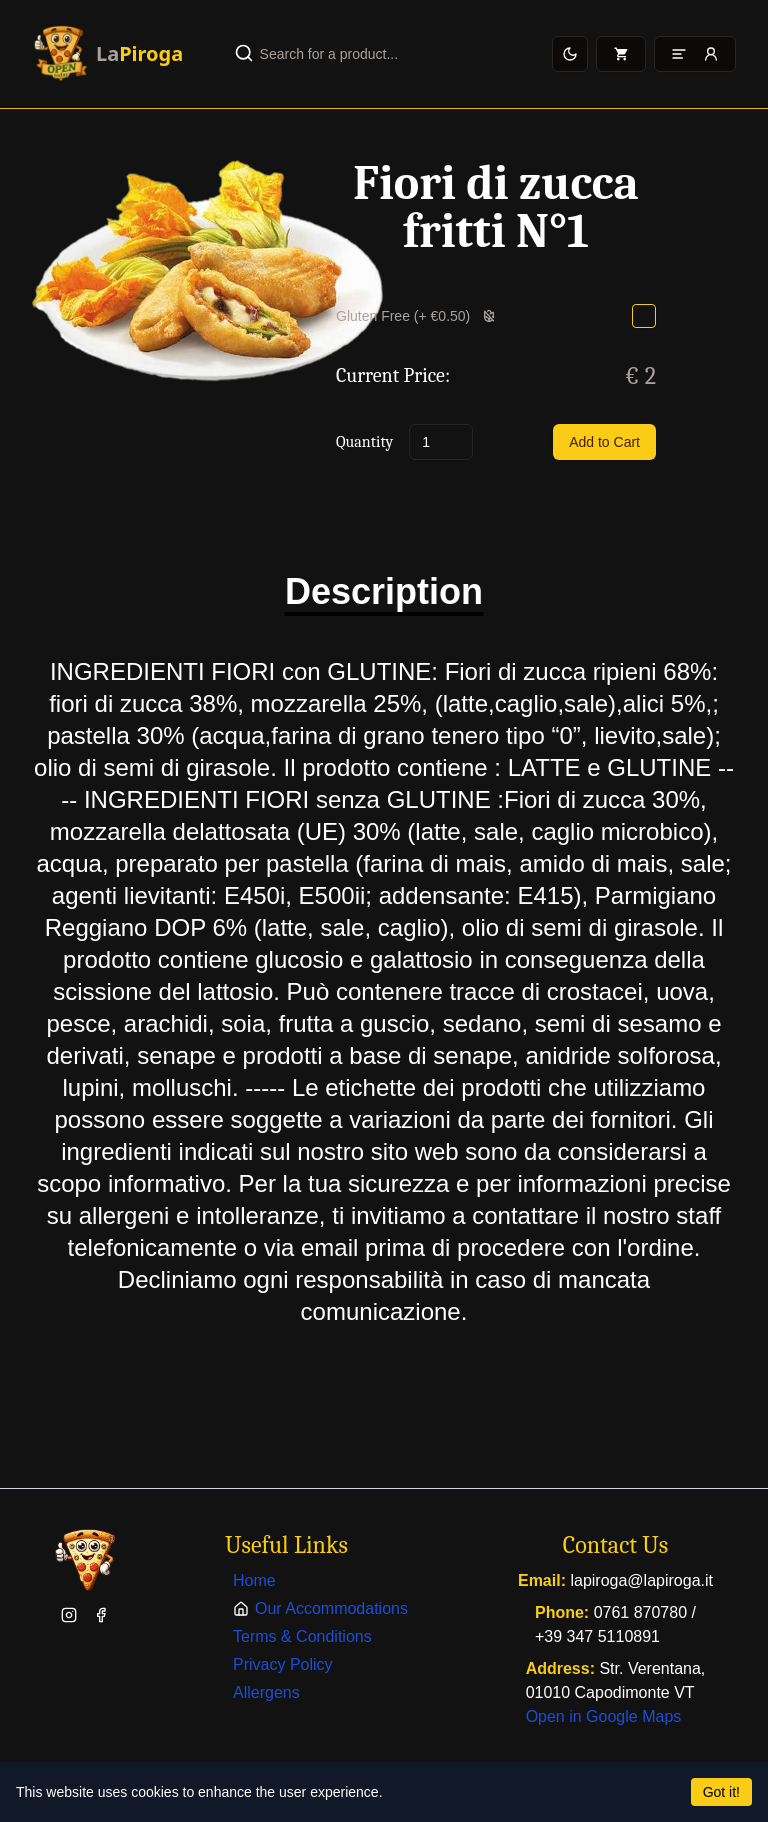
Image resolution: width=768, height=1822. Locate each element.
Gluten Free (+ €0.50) (416, 316)
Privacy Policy (283, 1664)
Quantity (364, 442)
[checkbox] (644, 316)
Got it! (721, 1792)
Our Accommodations (320, 1608)
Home (254, 1580)
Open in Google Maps (604, 1716)
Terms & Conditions (302, 1636)
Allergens (266, 1692)
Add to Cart (604, 442)
